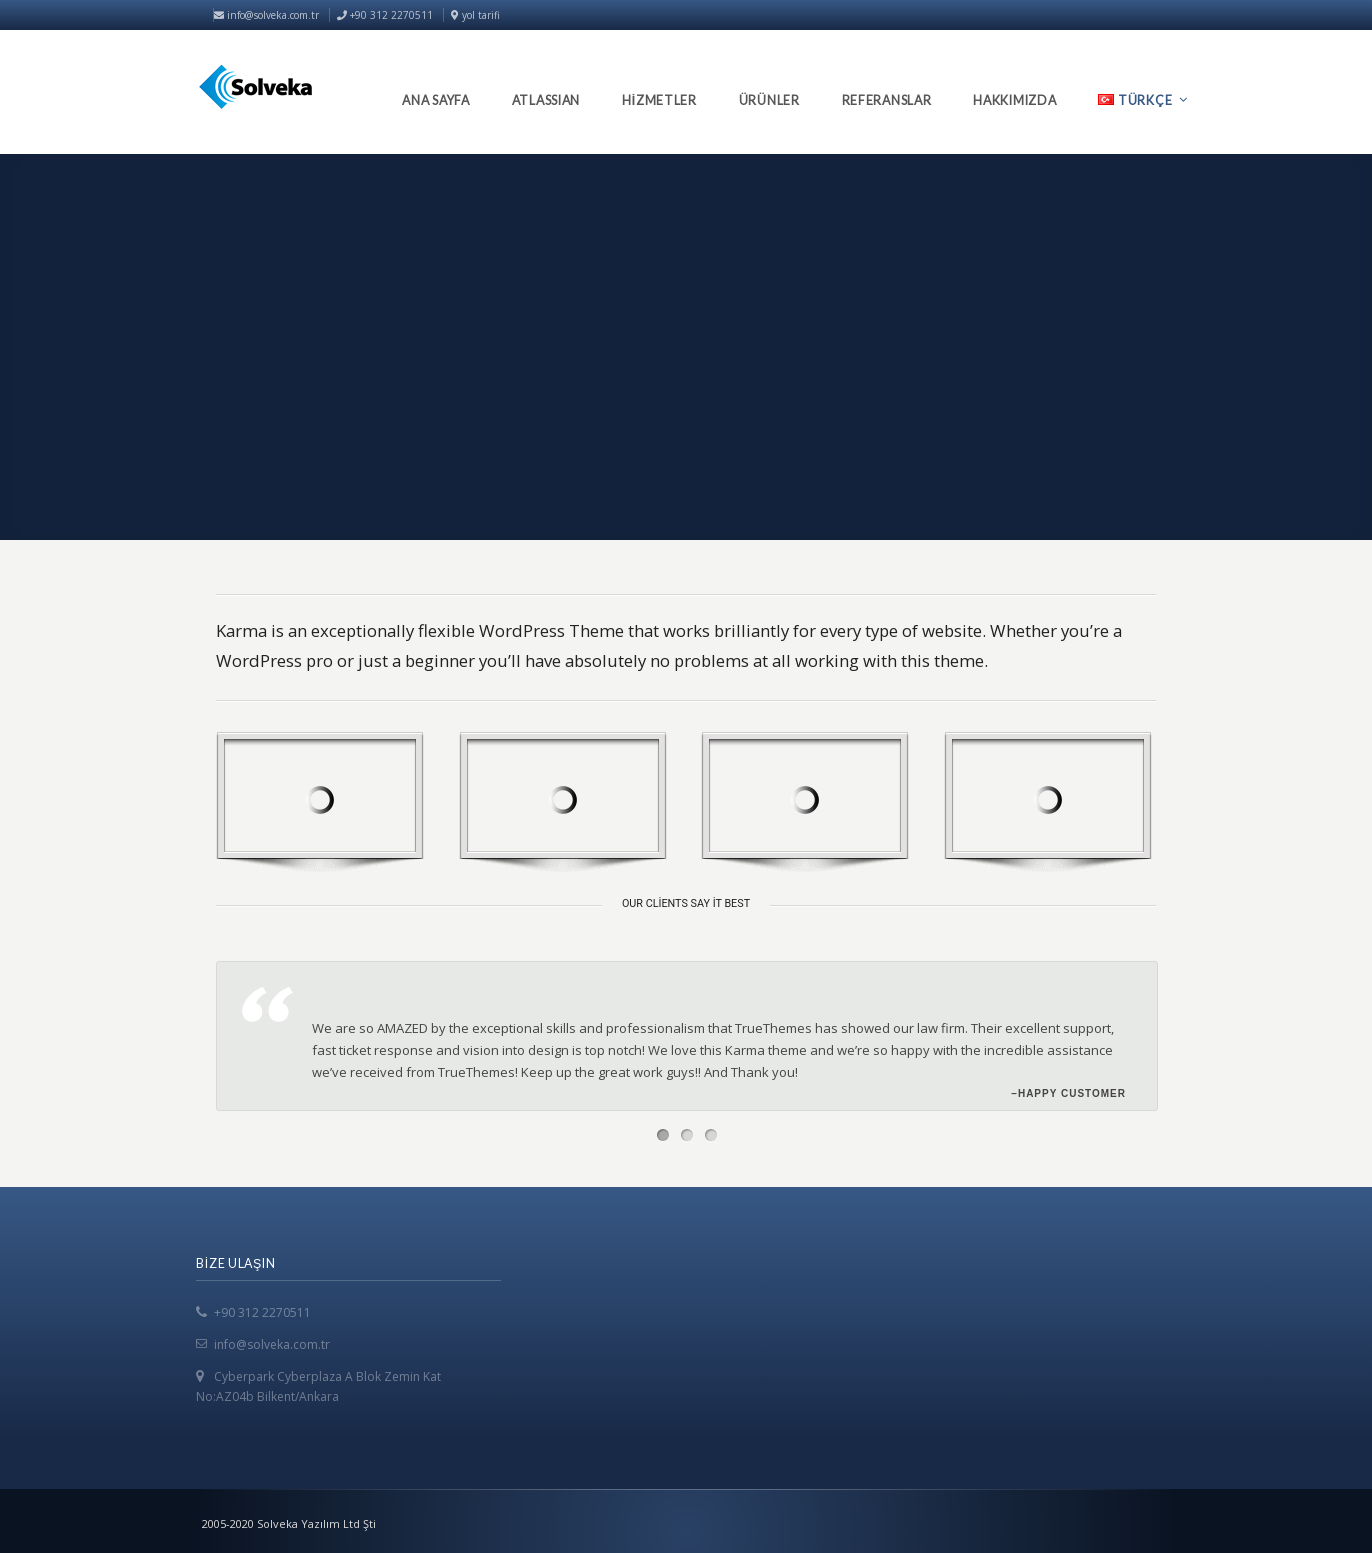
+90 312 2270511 (262, 1312)
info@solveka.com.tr (266, 15)
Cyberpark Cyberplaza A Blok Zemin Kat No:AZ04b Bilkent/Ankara (318, 1386)
